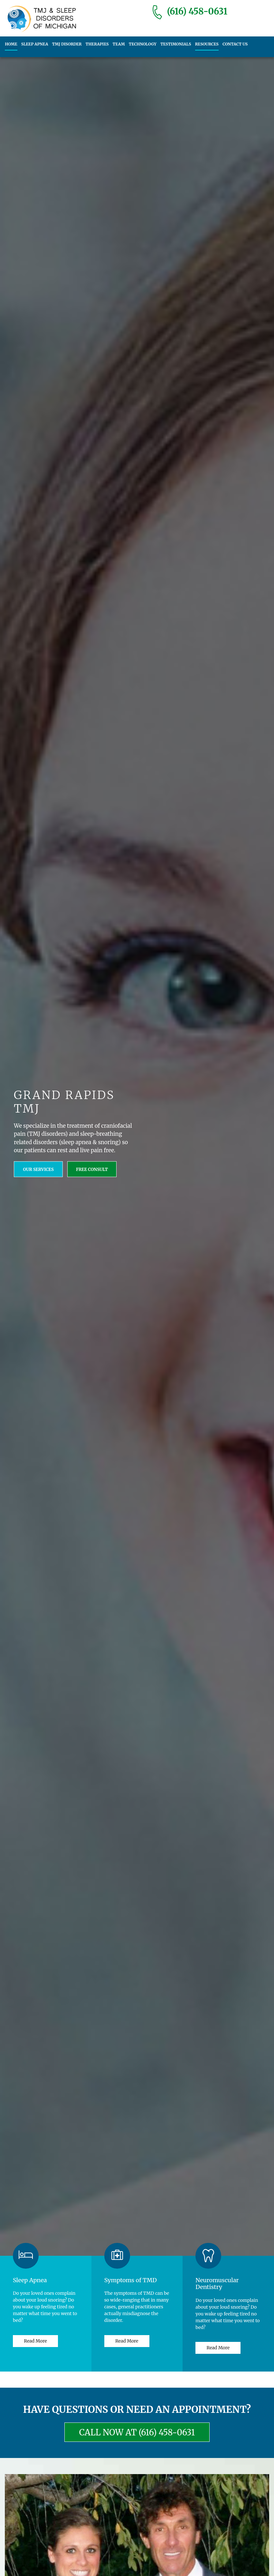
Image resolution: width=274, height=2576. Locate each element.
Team (118, 44)
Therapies (97, 44)
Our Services (38, 1169)
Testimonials (175, 44)
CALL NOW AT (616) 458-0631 (137, 2432)
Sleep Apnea (34, 44)
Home (11, 44)
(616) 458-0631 (197, 11)
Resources (206, 44)
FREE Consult (92, 1169)
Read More (35, 2341)
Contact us (234, 44)
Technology (142, 44)
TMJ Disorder (66, 44)
